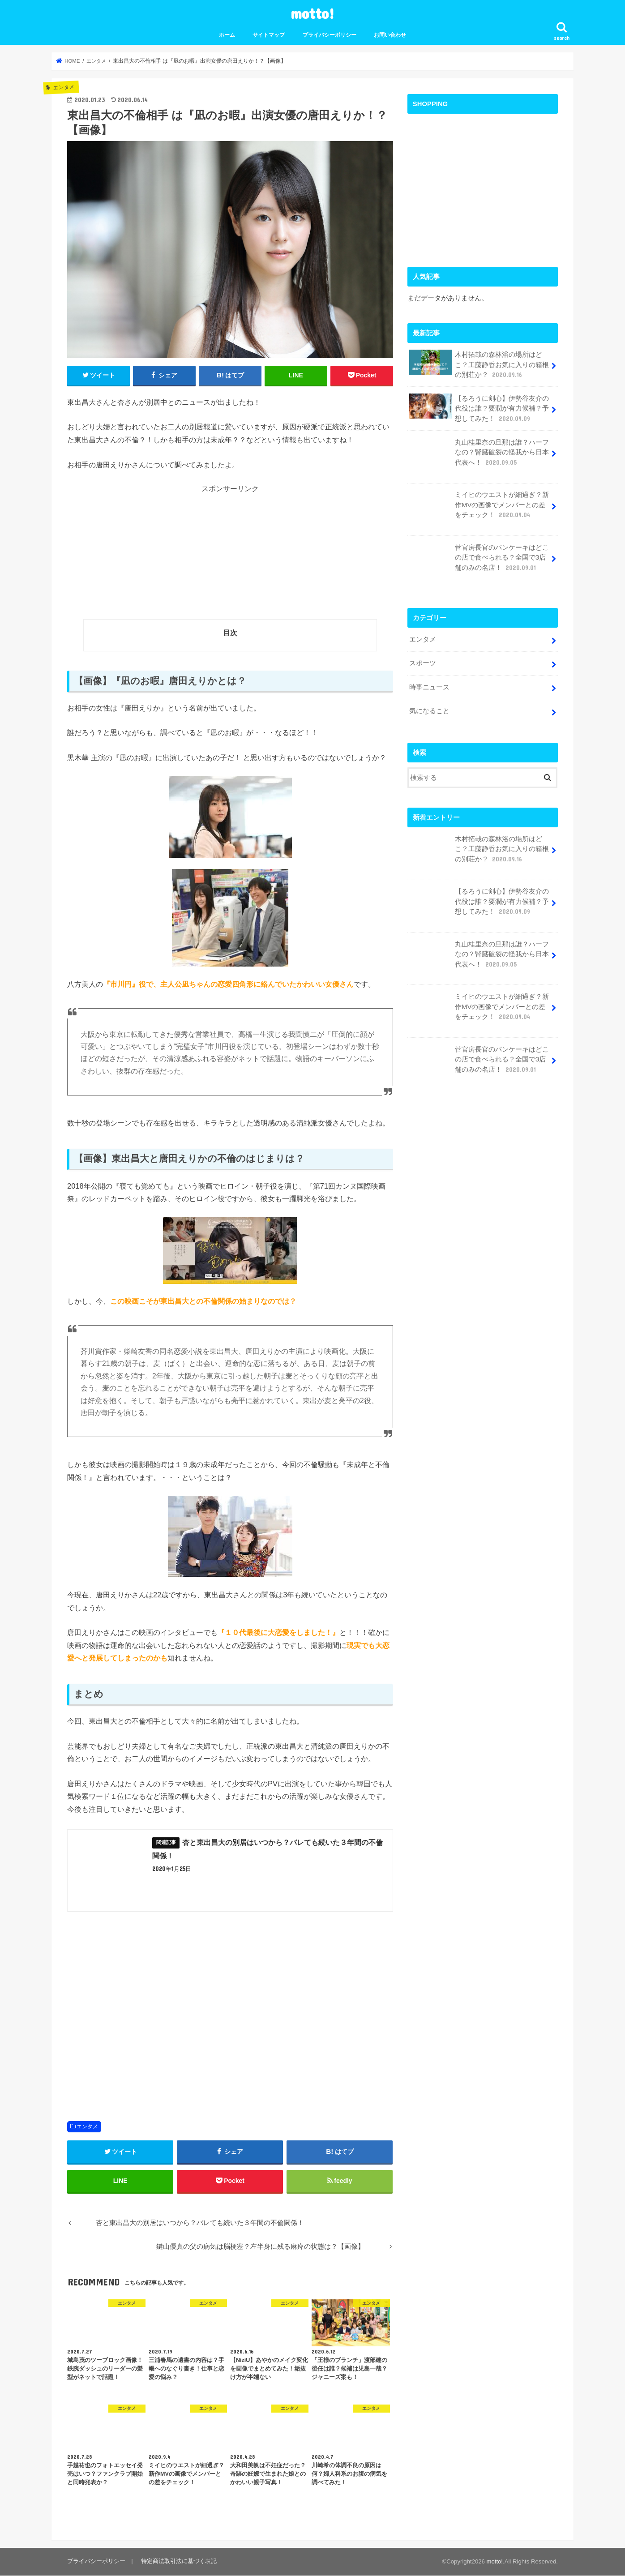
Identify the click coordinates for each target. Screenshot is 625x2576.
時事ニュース (429, 686)
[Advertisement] (230, 556)
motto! (312, 13)
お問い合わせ (390, 35)
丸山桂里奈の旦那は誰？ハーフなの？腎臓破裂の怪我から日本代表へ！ (479, 455)
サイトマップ (269, 35)
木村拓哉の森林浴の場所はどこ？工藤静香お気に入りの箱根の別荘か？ (479, 364)
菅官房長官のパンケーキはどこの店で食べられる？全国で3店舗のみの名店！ (479, 560)
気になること (429, 709)
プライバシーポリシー (329, 35)
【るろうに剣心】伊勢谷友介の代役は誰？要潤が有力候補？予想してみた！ (479, 407)
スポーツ (422, 662)
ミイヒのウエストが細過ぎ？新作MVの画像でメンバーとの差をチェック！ (479, 507)
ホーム (227, 35)
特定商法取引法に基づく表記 (178, 2562)
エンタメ (87, 2127)
